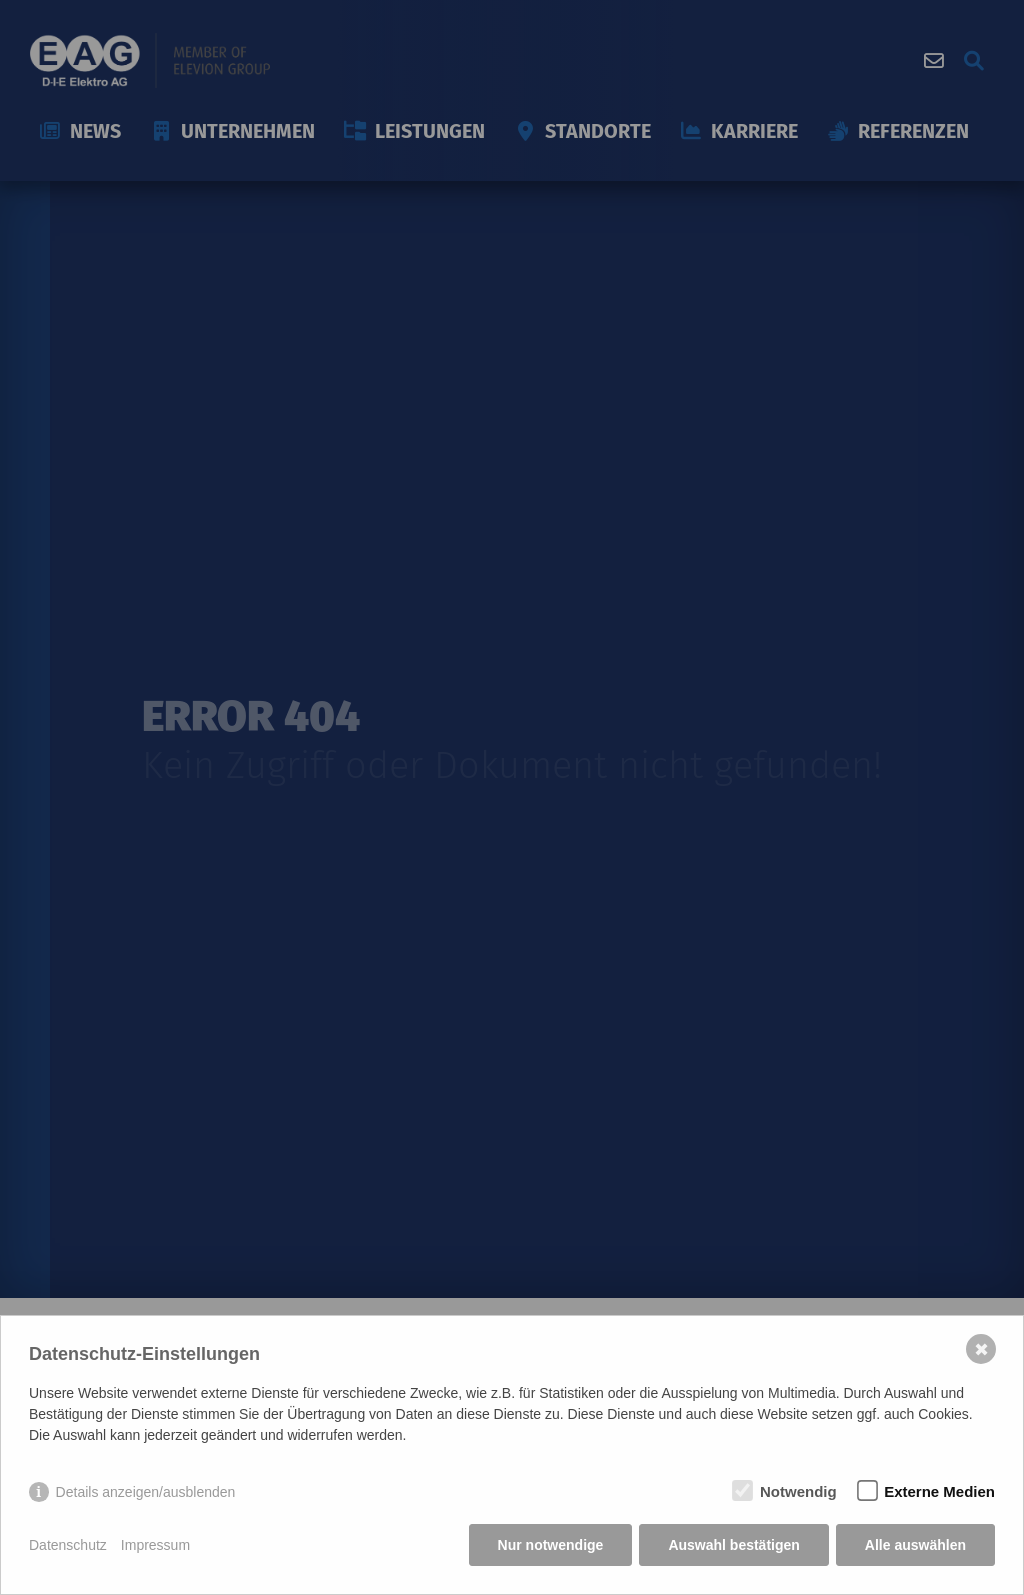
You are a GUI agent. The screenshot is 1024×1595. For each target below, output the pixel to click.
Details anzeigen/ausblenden (146, 1492)
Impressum (155, 1545)
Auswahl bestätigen (733, 1545)
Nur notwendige (551, 1545)
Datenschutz (68, 1545)
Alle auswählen (915, 1545)
